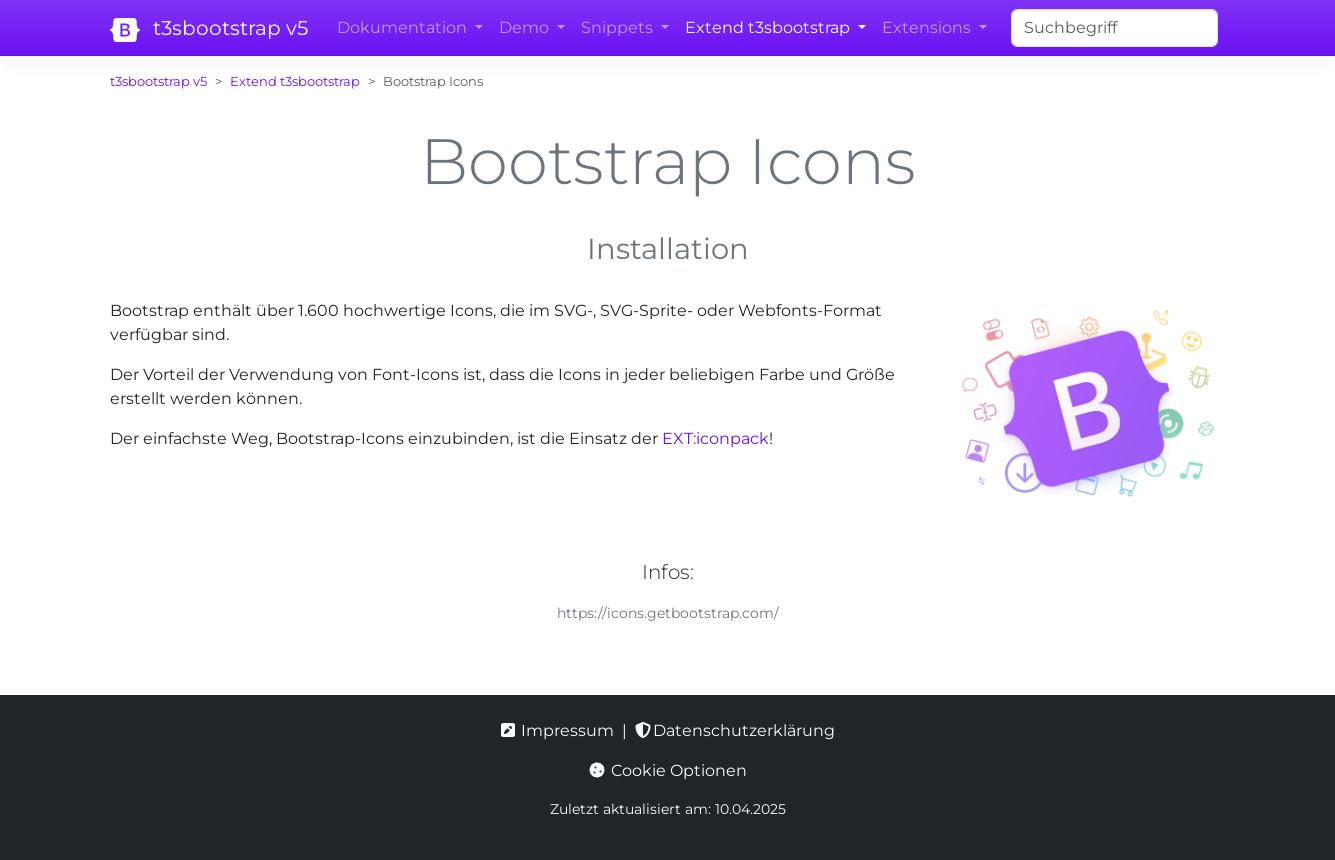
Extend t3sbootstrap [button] (769, 27)
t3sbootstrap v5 (207, 29)
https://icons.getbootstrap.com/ (668, 613)
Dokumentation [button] (404, 27)
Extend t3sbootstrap (295, 81)
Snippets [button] (619, 27)
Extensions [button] (928, 27)
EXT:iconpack (715, 438)
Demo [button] (526, 27)
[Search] (1114, 28)
